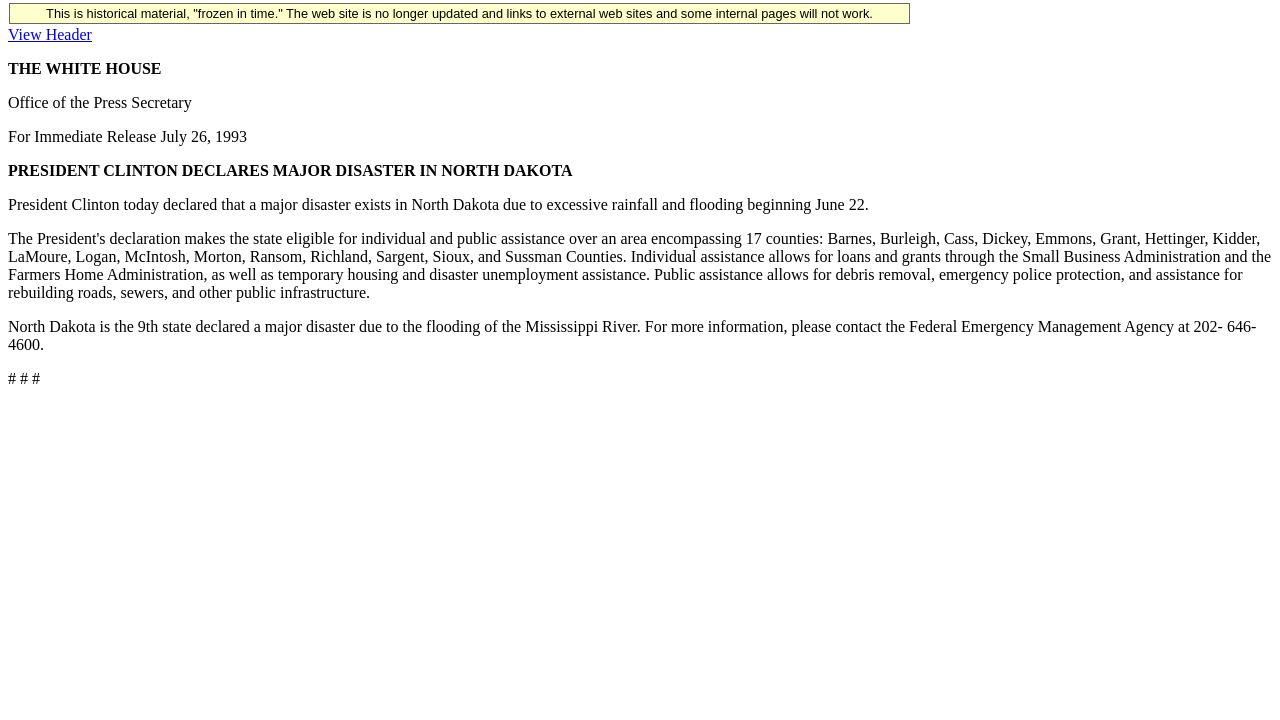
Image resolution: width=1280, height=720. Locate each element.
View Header (50, 34)
